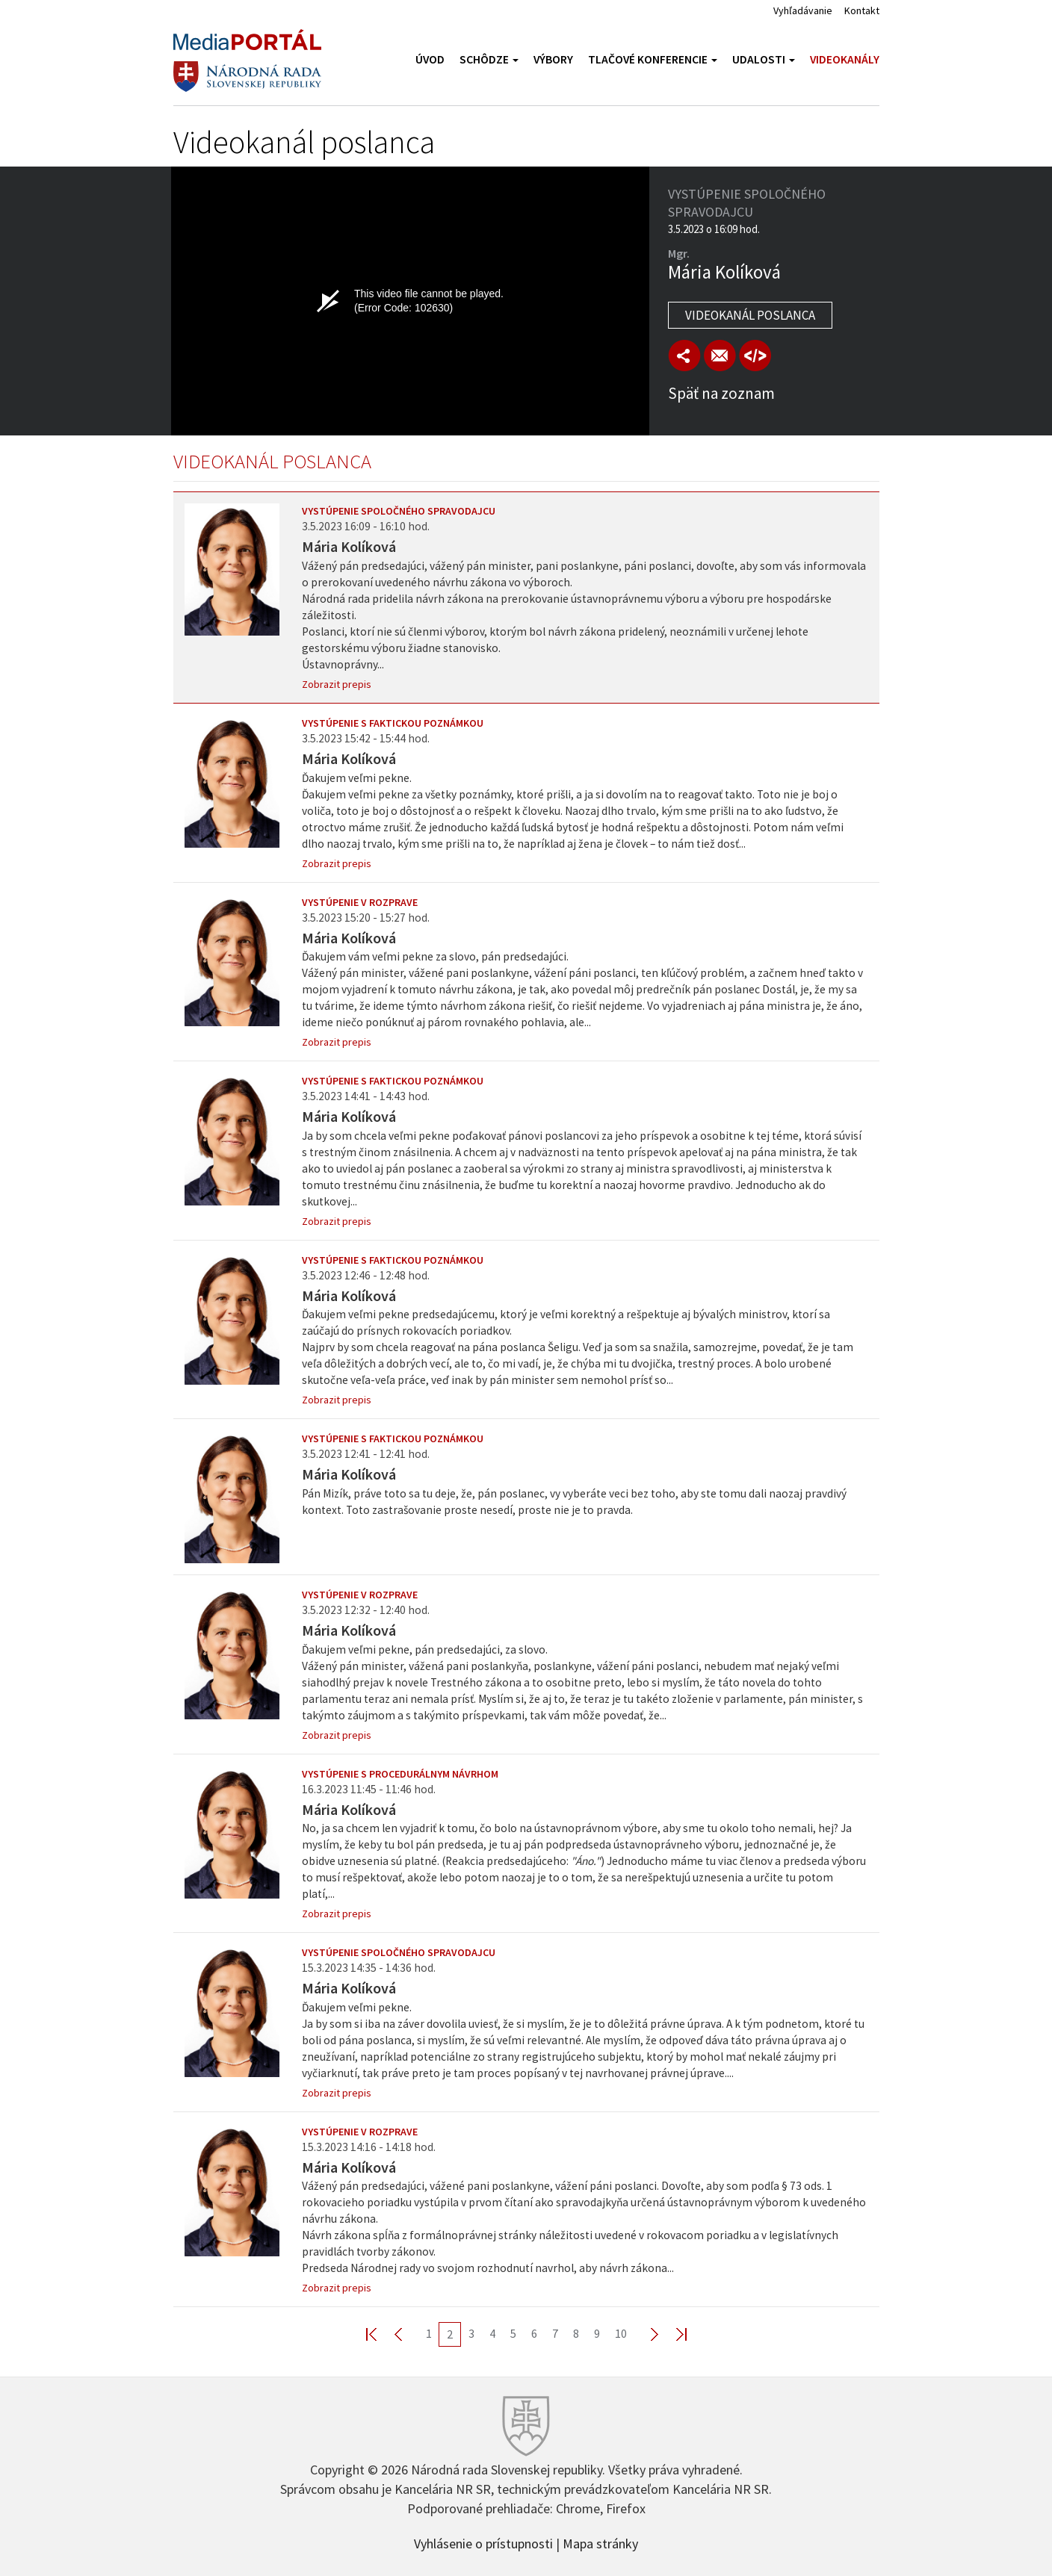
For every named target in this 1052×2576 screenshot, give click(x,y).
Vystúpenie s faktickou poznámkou (392, 723)
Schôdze (489, 59)
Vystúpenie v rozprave (360, 902)
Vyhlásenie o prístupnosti (483, 2542)
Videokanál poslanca (750, 315)
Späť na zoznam (721, 393)
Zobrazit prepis (336, 684)
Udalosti (763, 59)
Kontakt (861, 10)
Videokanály (844, 59)
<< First (380, 2333)
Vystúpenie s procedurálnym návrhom (400, 1774)
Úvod (430, 59)
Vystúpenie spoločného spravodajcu (398, 511)
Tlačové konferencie (652, 59)
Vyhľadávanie (802, 10)
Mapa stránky (600, 2542)
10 (621, 2333)
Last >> (672, 2333)
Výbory (553, 59)
